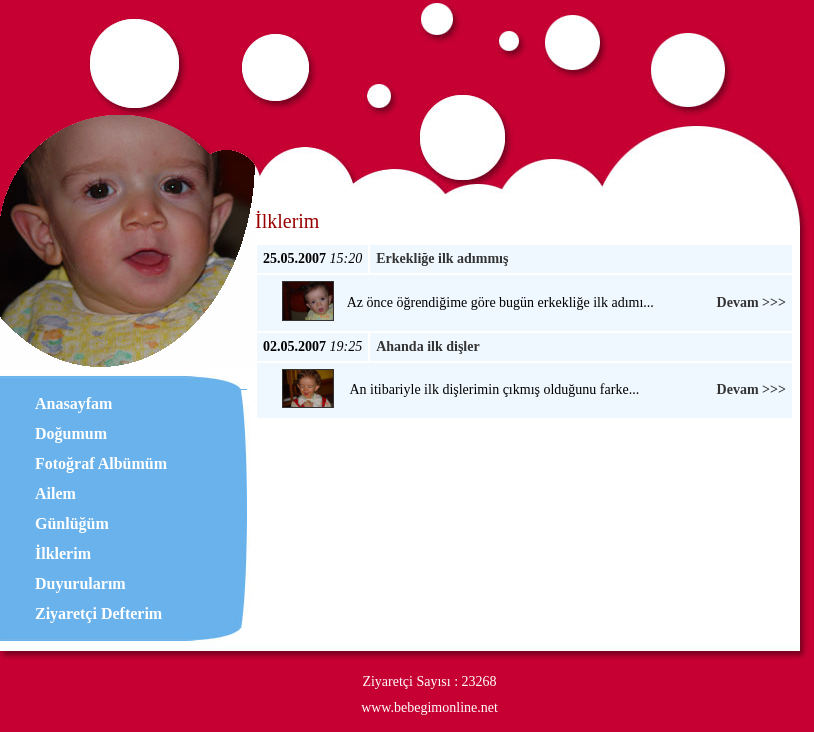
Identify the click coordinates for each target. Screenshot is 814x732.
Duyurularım (80, 583)
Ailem (55, 493)
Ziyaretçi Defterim (98, 613)
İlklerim (63, 553)
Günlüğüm (72, 523)
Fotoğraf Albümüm (101, 463)
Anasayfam (73, 403)
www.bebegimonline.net (429, 707)
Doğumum (71, 433)
